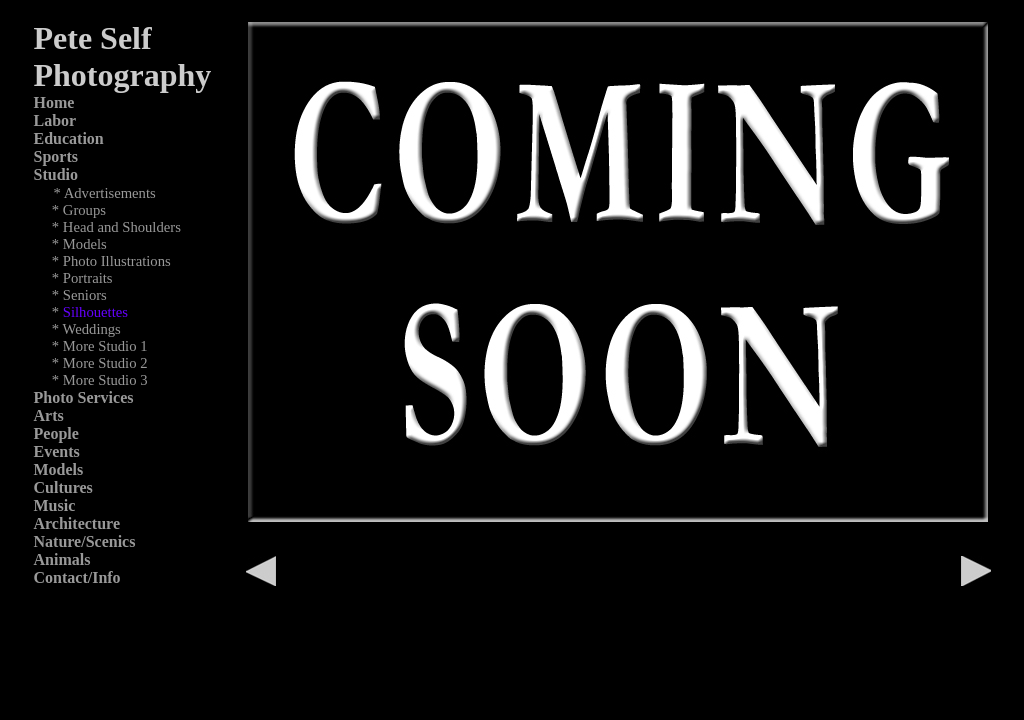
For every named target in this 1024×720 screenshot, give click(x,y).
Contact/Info (77, 577)
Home (54, 102)
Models (59, 469)
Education (69, 138)
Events (57, 451)
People (56, 433)
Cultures (63, 487)
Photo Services (84, 397)
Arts (49, 415)
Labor (55, 120)
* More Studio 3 (100, 380)
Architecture (77, 523)
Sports (56, 156)
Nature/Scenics (85, 541)
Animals (62, 559)
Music (55, 505)
